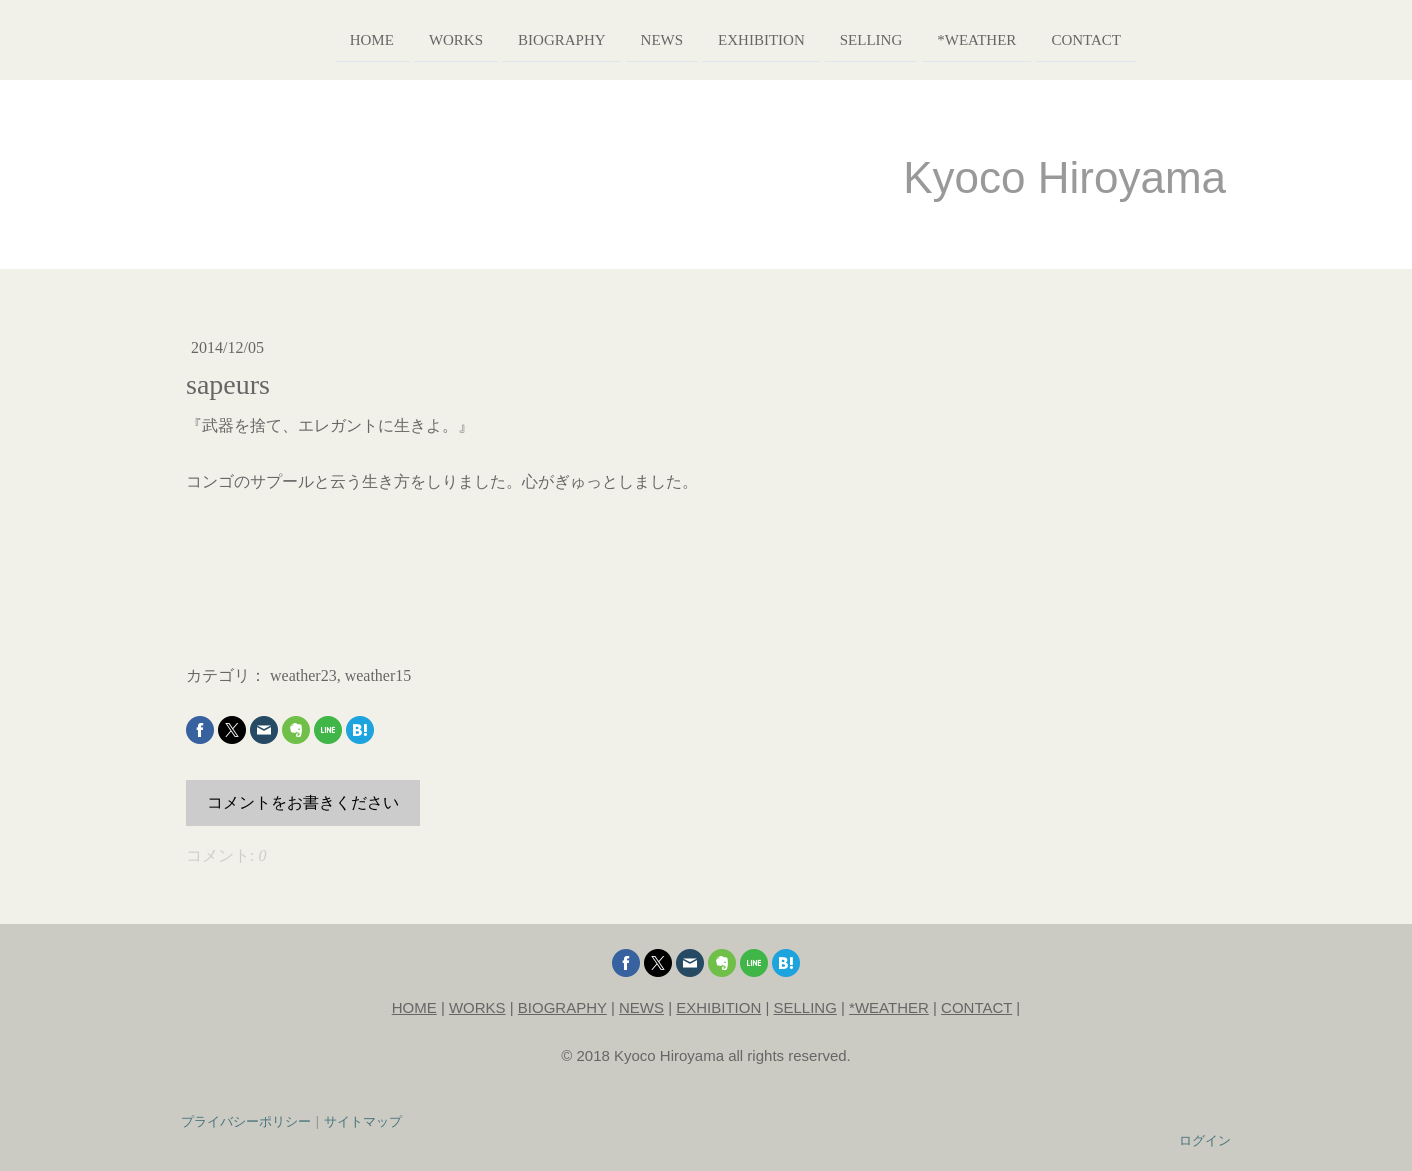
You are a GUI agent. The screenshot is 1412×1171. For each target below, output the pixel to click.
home (342, 38)
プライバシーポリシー (246, 1121)
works (427, 38)
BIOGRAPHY (562, 1007)
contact (1057, 38)
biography (533, 38)
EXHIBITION (718, 1007)
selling (841, 38)
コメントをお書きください (303, 802)
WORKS (477, 1007)
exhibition (732, 38)
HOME (414, 1007)
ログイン (1205, 1140)
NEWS (641, 1007)
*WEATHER (889, 1007)
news (632, 38)
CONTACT (976, 1007)
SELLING (805, 1007)
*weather (947, 38)
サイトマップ (363, 1121)
